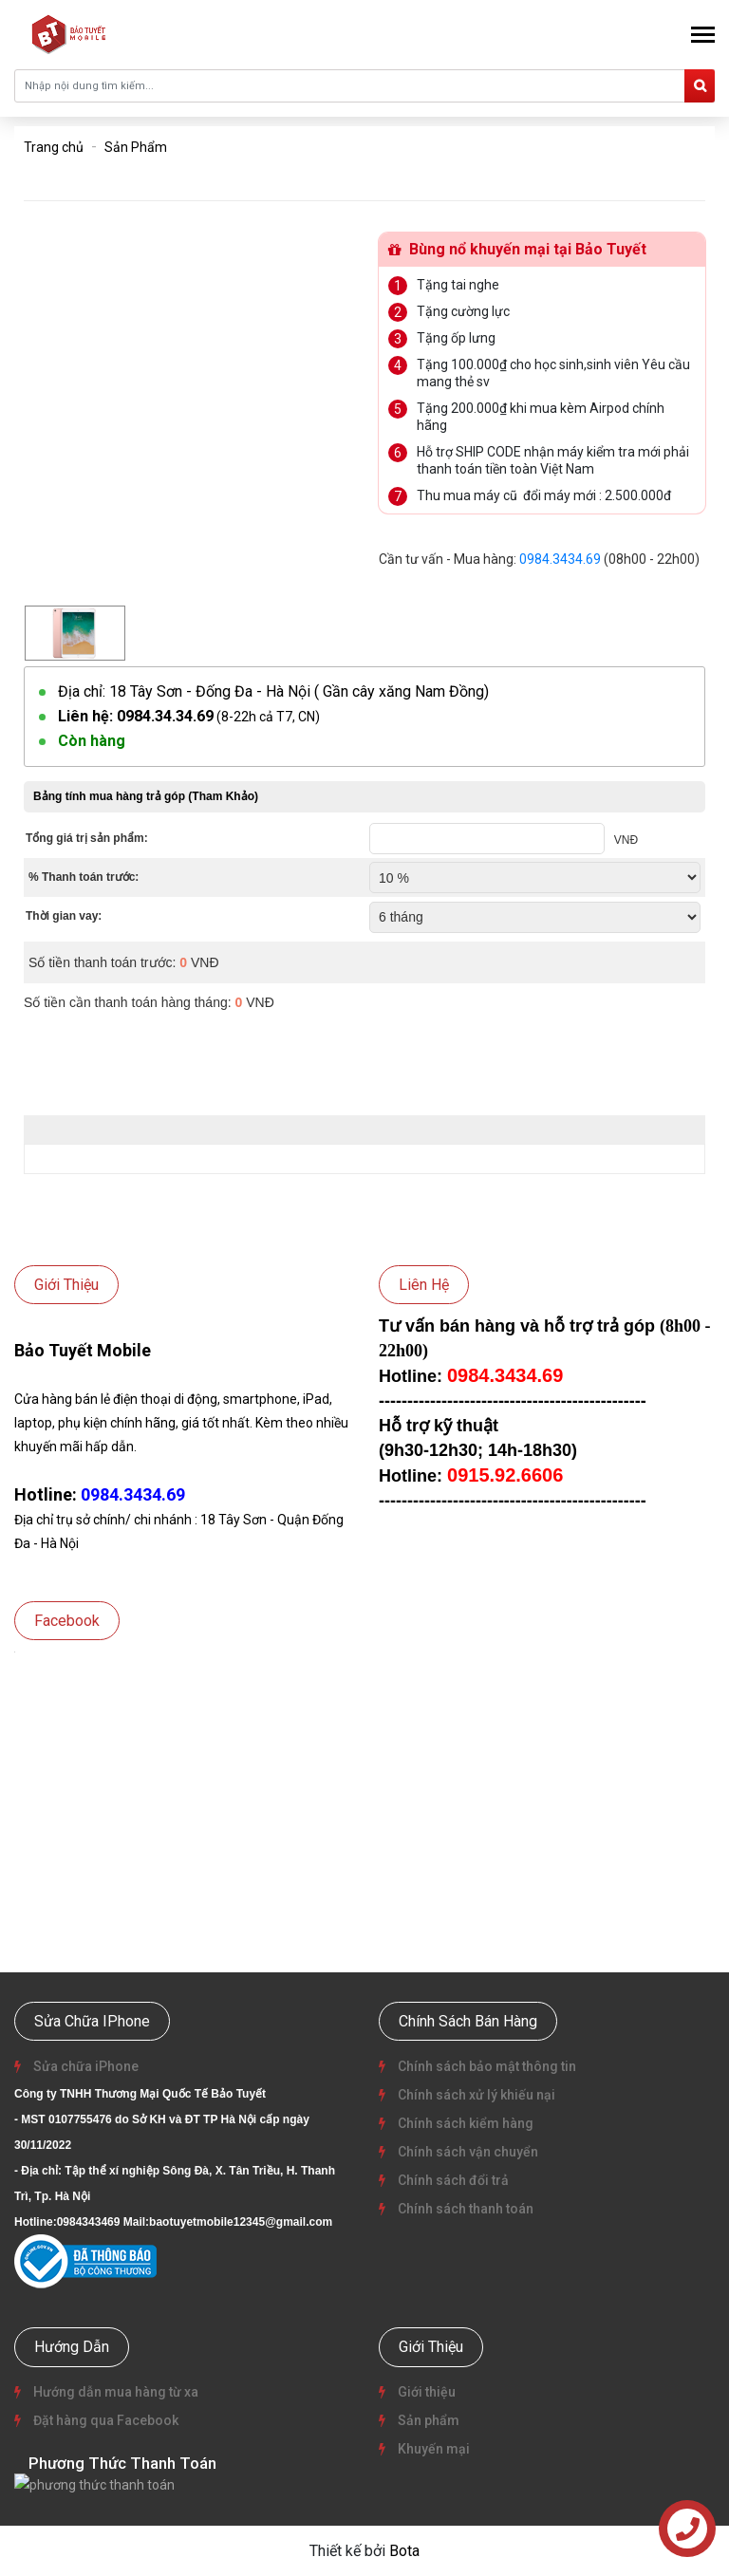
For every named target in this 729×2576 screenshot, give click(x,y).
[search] (699, 86)
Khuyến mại (432, 2448)
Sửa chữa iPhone (84, 2066)
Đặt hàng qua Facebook (104, 2420)
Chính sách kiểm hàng (464, 2123)
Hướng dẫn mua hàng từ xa (114, 2391)
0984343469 (89, 2222)
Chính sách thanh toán (464, 2208)
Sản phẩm (427, 2420)
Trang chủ (54, 147)
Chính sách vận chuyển (466, 2151)
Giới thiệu (425, 2391)
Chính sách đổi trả (452, 2180)
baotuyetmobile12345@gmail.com (240, 2222)
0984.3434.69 (560, 559)
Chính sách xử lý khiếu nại (475, 2094)
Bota (404, 2550)
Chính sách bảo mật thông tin (485, 2066)
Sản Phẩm (135, 147)
